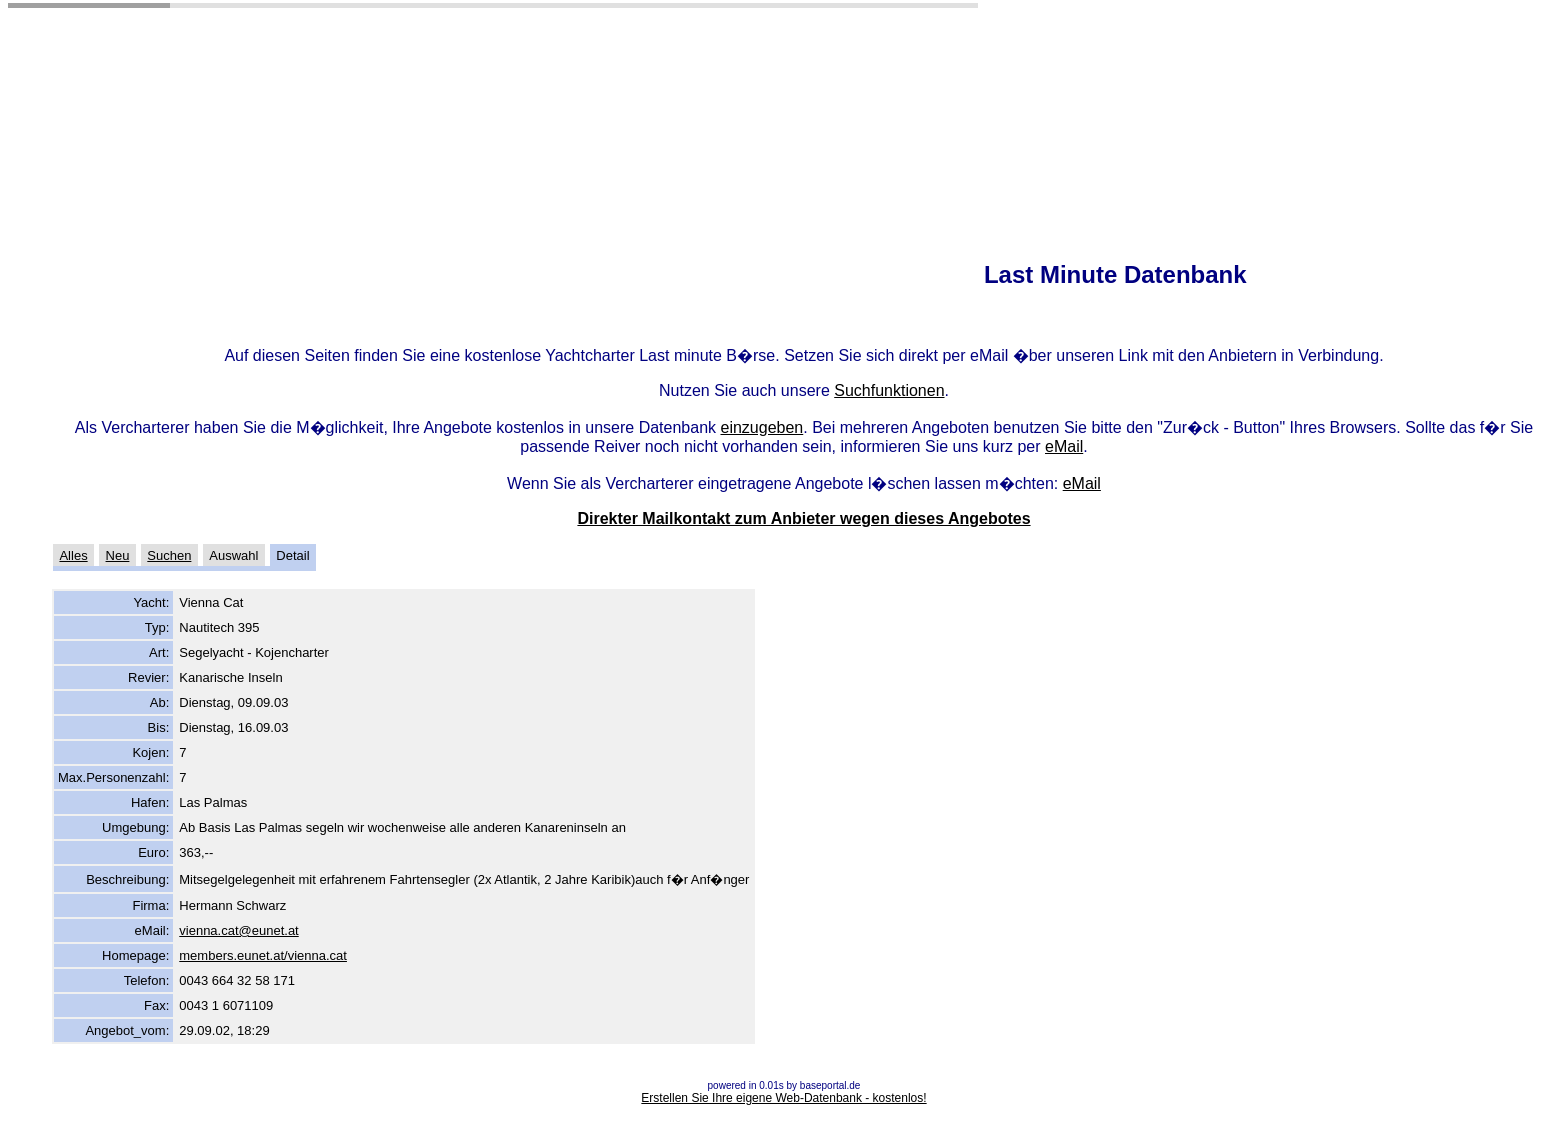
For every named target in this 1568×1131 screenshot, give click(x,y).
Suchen (169, 555)
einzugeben (762, 427)
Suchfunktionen (889, 390)
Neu (118, 555)
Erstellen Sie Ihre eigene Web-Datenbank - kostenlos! (783, 1098)
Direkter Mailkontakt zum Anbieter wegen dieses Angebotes (803, 518)
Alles (73, 555)
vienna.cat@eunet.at (238, 930)
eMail (1064, 446)
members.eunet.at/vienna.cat (263, 955)
